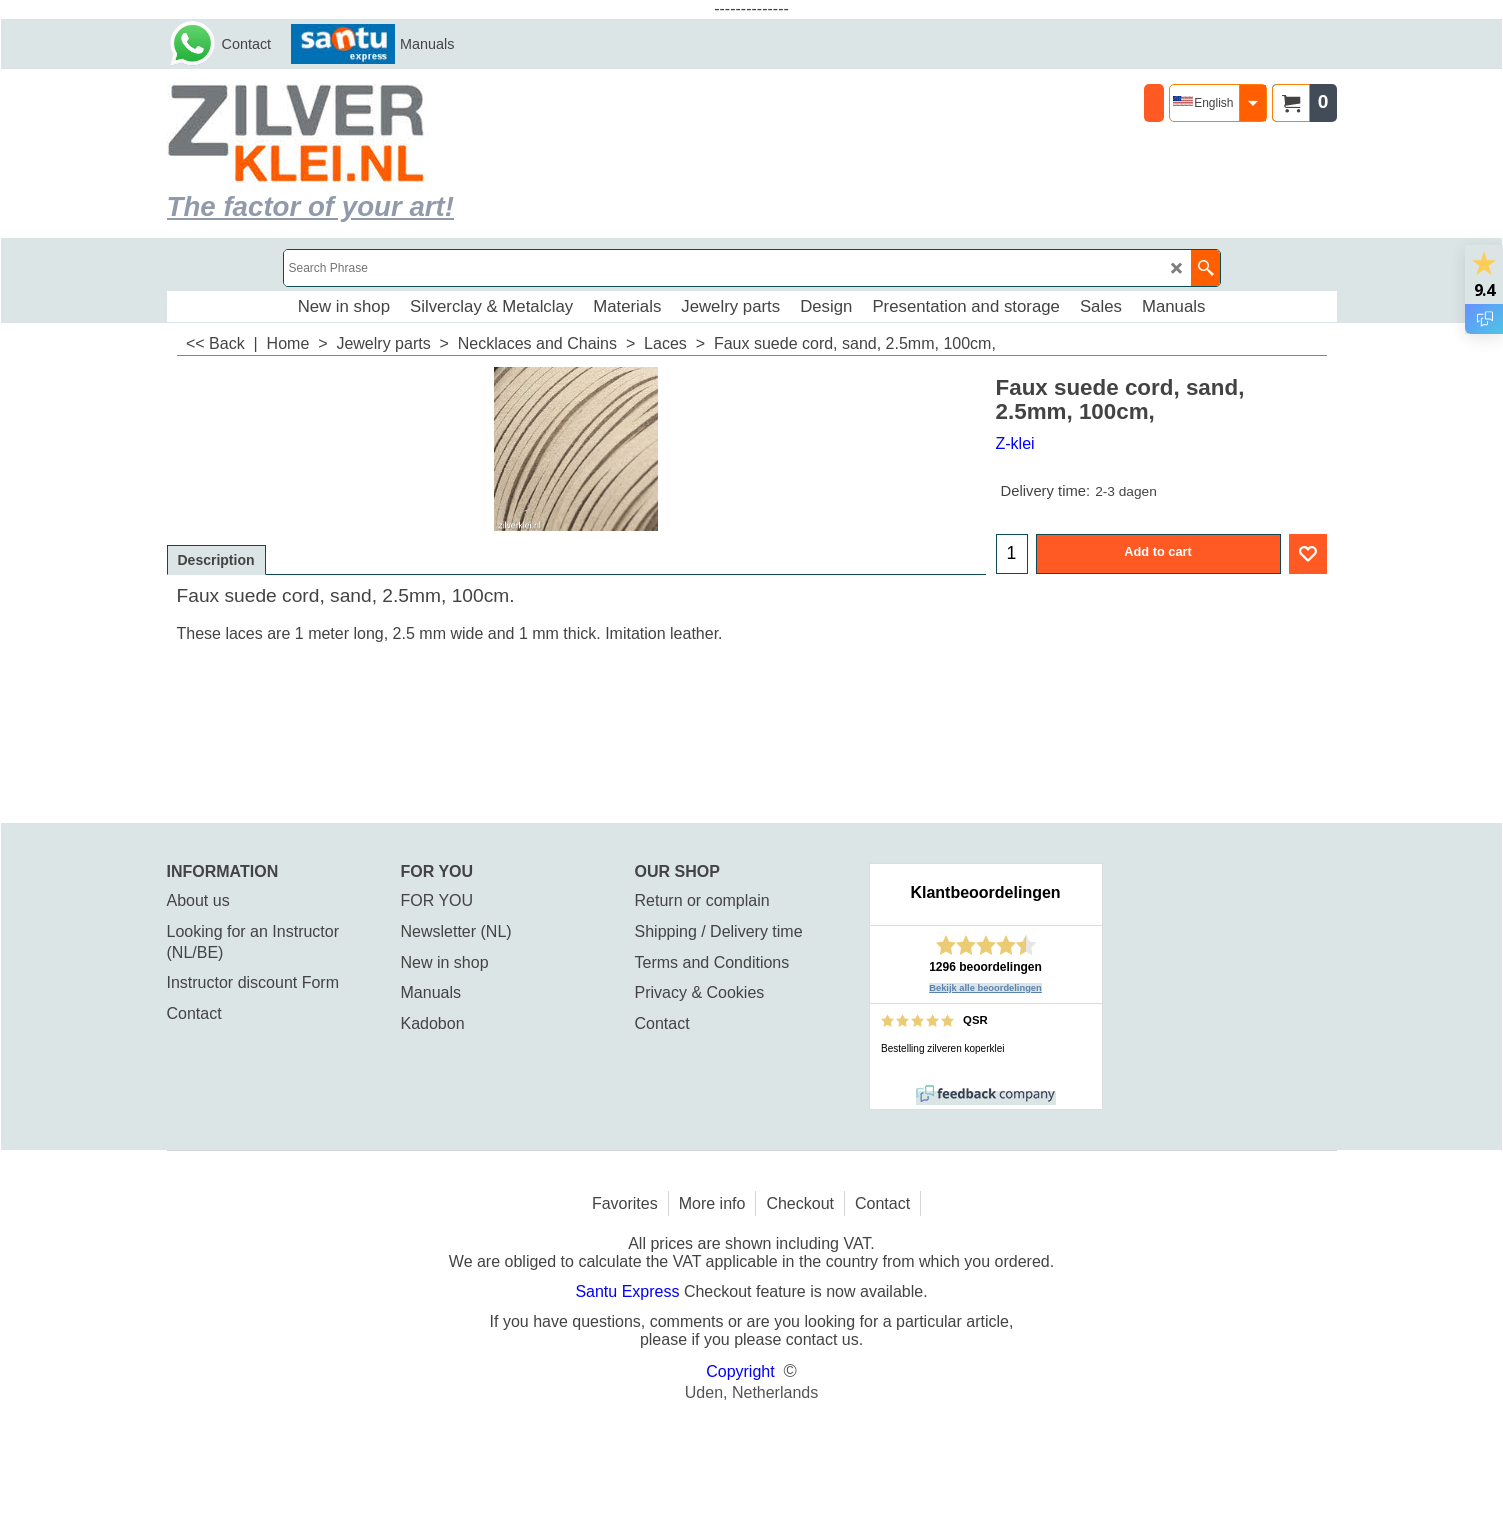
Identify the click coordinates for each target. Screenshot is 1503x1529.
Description (216, 560)
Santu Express (629, 1291)
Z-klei (1015, 443)
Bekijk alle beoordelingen (985, 988)
